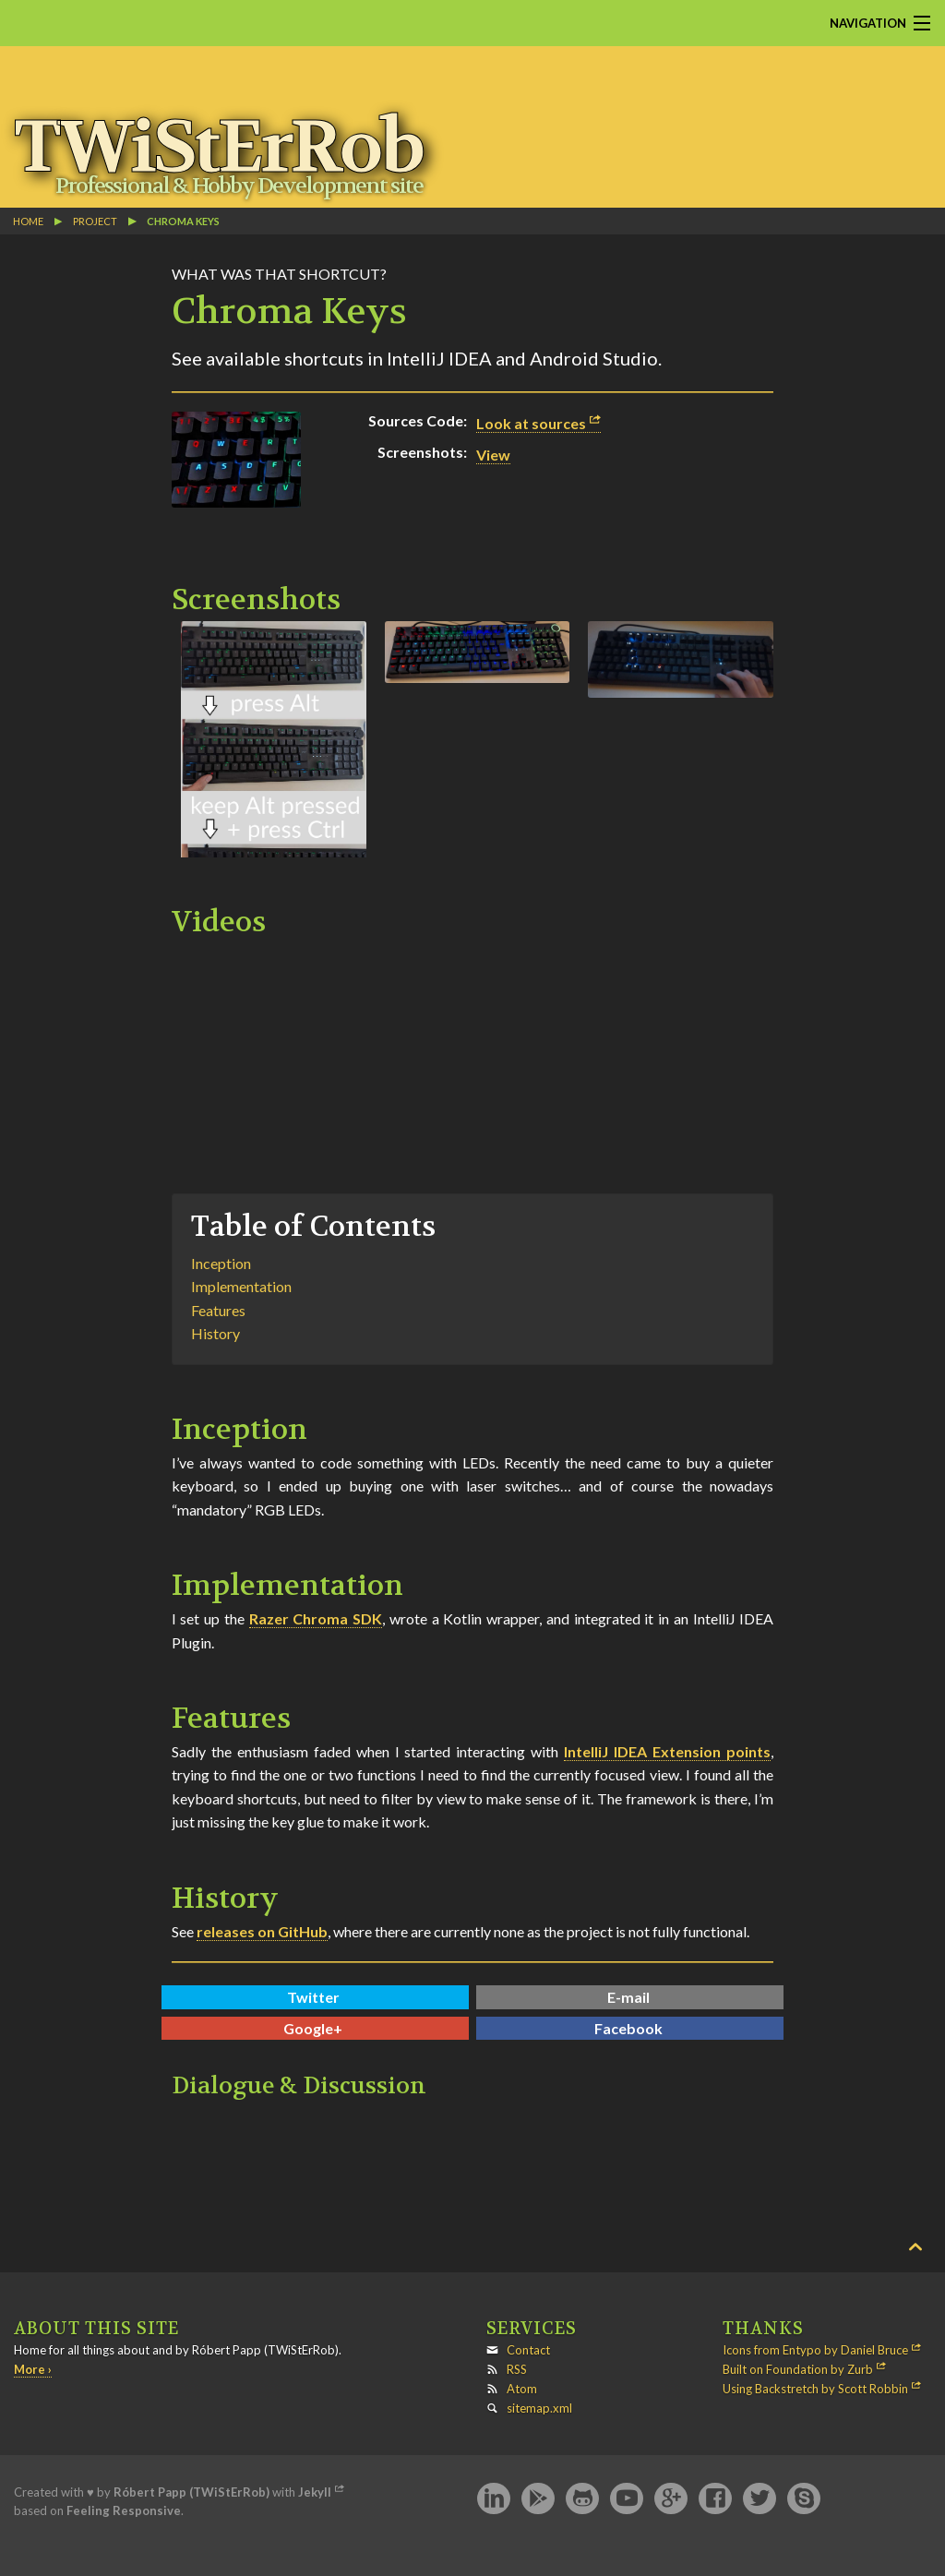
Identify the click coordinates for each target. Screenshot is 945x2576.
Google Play (538, 2499)
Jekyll (314, 2492)
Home (28, 221)
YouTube (626, 2499)
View (493, 454)
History (215, 1333)
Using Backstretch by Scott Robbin (815, 2388)
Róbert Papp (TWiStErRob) (191, 2492)
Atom (522, 2388)
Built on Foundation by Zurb (798, 2369)
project (95, 221)
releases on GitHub (262, 1931)
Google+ (312, 2028)
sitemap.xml (539, 2408)
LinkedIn (493, 2499)
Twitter (313, 1997)
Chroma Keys (183, 221)
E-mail (628, 1997)
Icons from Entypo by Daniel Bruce (815, 2349)
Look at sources (531, 423)
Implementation (241, 1286)
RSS (517, 2369)
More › (33, 2369)
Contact (528, 2349)
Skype (803, 2499)
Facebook (628, 2028)
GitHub (582, 2499)
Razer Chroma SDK (316, 1618)
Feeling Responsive (123, 2510)
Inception (221, 1263)
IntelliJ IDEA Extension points (667, 1751)
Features (218, 1310)
